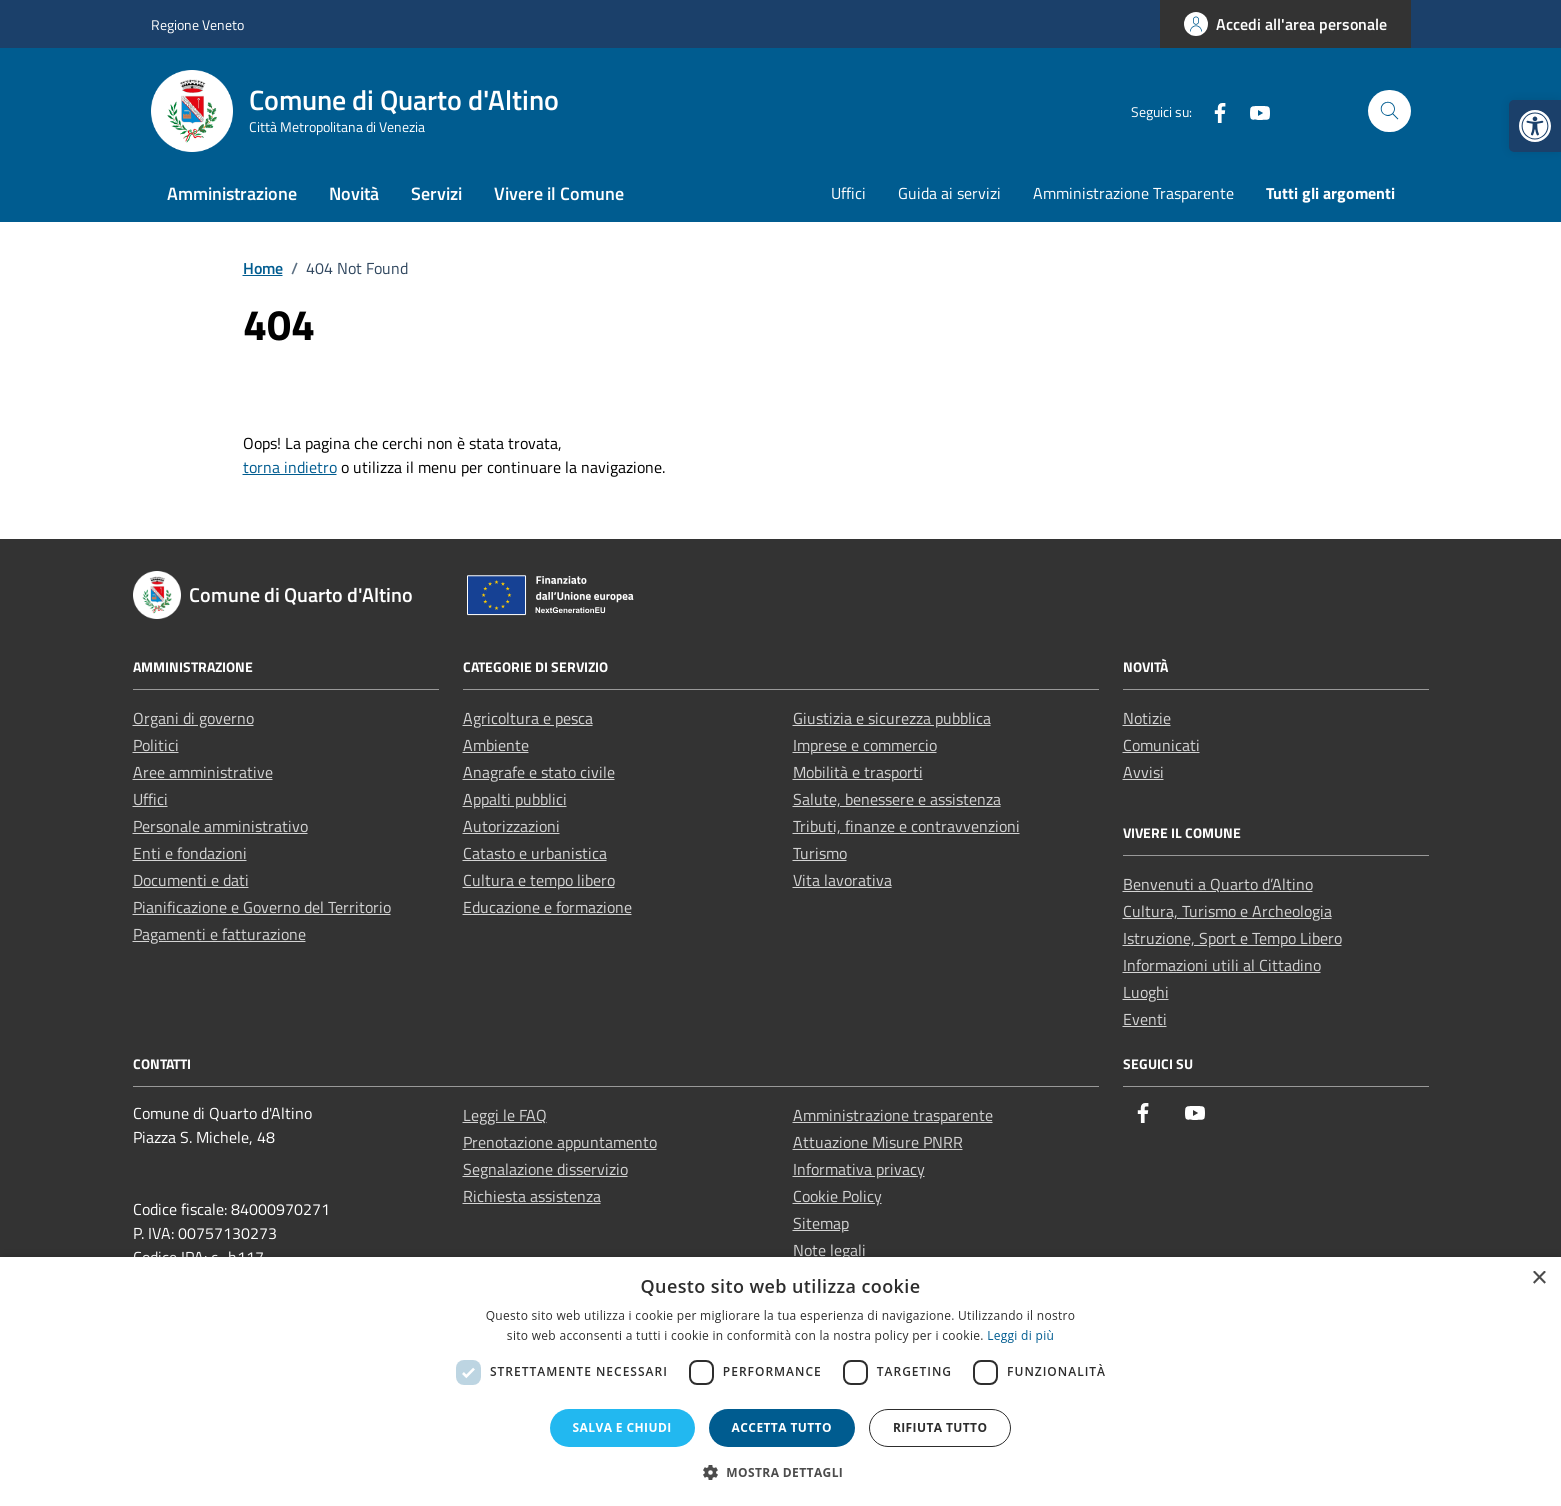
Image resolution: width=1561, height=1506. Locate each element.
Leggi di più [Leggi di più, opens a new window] (1020, 1335)
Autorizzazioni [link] (511, 826)
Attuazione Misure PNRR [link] (878, 1142)
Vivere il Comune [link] (559, 193)
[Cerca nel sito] (1389, 111)
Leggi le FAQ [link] (505, 1115)
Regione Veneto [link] (197, 24)
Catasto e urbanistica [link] (535, 853)
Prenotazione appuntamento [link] (560, 1142)
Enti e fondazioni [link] (190, 853)
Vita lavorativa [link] (842, 880)
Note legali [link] (829, 1250)
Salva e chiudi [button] (622, 1427)
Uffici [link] (848, 193)
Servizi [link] (436, 193)
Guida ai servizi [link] (949, 193)
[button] (781, 1472)
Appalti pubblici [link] (515, 799)
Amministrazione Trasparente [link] (1133, 193)
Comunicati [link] (1161, 745)
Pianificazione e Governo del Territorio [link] (262, 907)
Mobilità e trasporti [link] (858, 772)
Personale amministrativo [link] (220, 826)
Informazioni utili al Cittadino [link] (1222, 965)
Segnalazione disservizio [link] (545, 1169)
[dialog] (780, 1381)
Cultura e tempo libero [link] (539, 880)
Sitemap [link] (821, 1223)
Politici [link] (156, 745)
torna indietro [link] (290, 467)
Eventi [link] (1145, 1019)
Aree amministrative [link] (203, 772)
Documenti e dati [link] (191, 880)
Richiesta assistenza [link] (532, 1196)
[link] (1535, 126)
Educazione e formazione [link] (547, 907)
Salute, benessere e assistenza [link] (897, 799)
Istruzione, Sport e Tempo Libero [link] (1232, 938)
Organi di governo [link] (193, 718)
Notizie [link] (1147, 718)
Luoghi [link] (1146, 992)
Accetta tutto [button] (782, 1427)
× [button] (1538, 1278)
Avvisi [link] (1143, 772)
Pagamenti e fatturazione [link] (219, 934)
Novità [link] (354, 193)
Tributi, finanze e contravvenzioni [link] (906, 826)
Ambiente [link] (496, 745)
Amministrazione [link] (232, 193)
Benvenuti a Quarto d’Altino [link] (1218, 884)
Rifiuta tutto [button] (940, 1427)
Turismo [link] (820, 853)
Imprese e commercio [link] (865, 745)
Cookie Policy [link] (837, 1196)
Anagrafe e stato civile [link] (539, 772)
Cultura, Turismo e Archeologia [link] (1227, 911)
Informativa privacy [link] (859, 1169)
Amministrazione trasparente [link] (893, 1115)
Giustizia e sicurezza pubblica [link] (892, 718)
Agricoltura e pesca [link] (528, 718)
